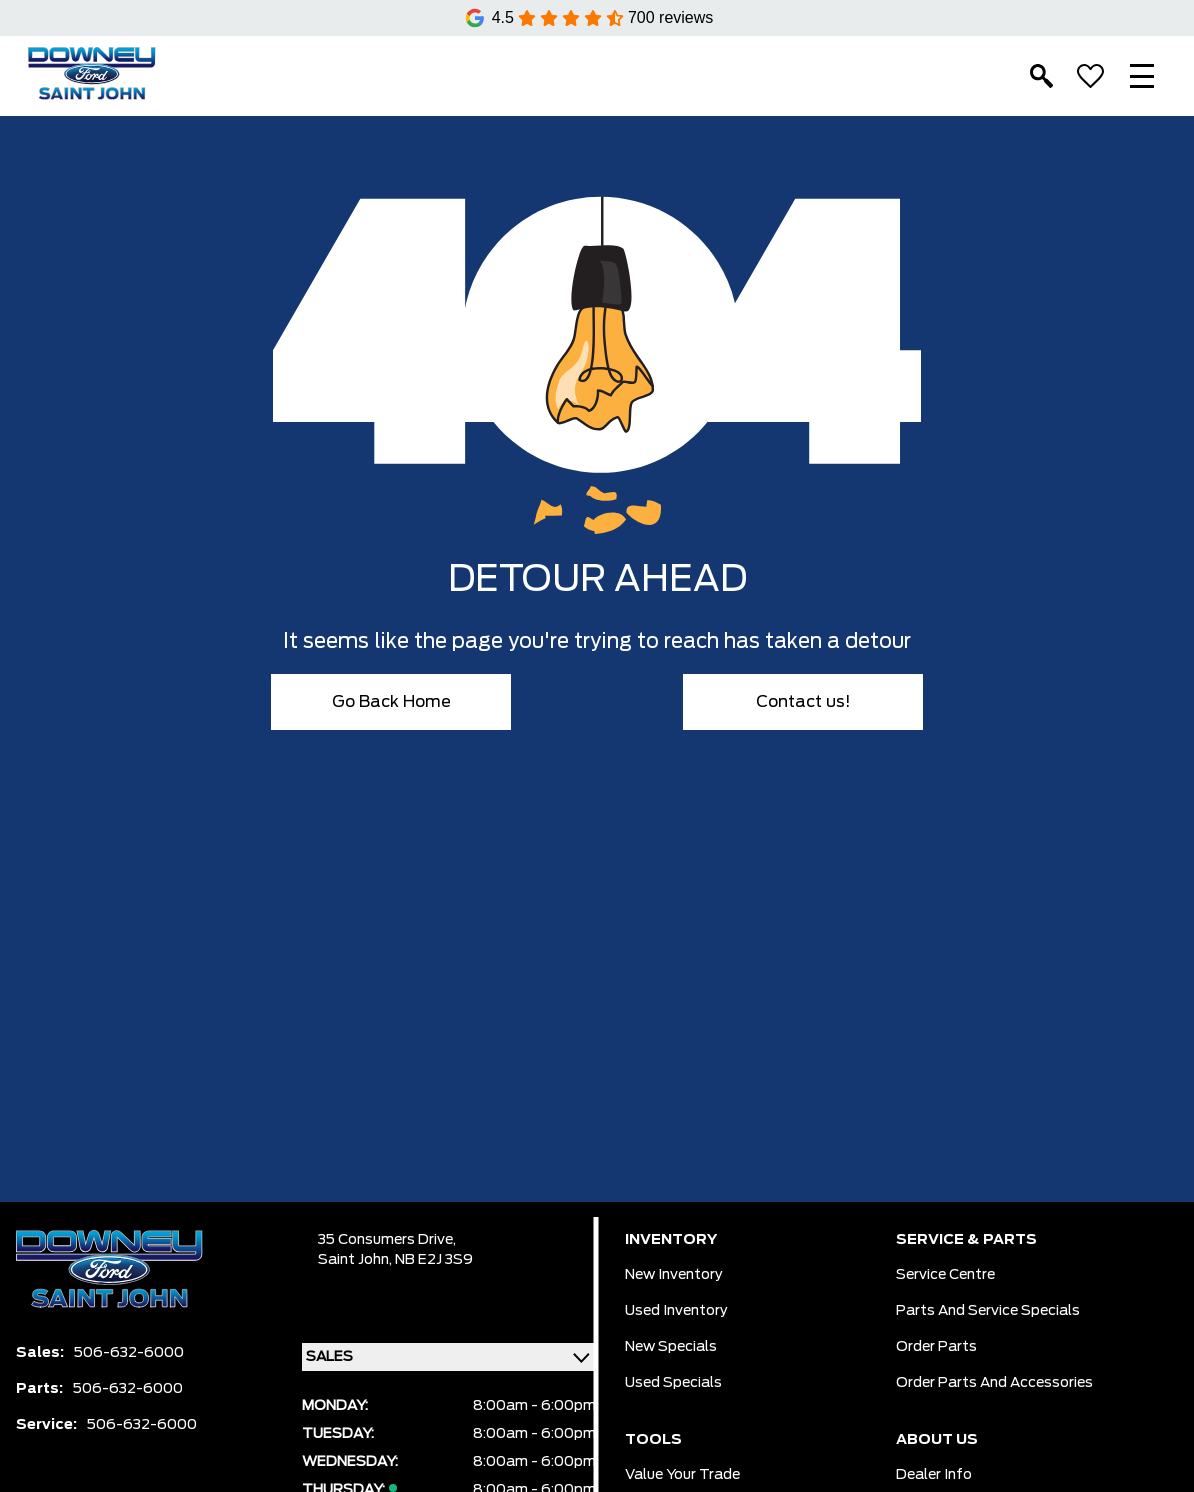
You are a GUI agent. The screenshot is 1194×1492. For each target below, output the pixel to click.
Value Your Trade (682, 1475)
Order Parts (936, 1347)
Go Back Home (391, 702)
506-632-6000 (129, 1353)
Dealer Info (934, 1475)
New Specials (671, 1347)
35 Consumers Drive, (387, 1240)
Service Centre (945, 1275)
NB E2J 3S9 (434, 1260)
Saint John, (356, 1260)
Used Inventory (676, 1311)
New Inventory (674, 1275)
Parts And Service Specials (988, 1311)
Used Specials (673, 1383)
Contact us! (803, 702)
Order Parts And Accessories (994, 1383)
